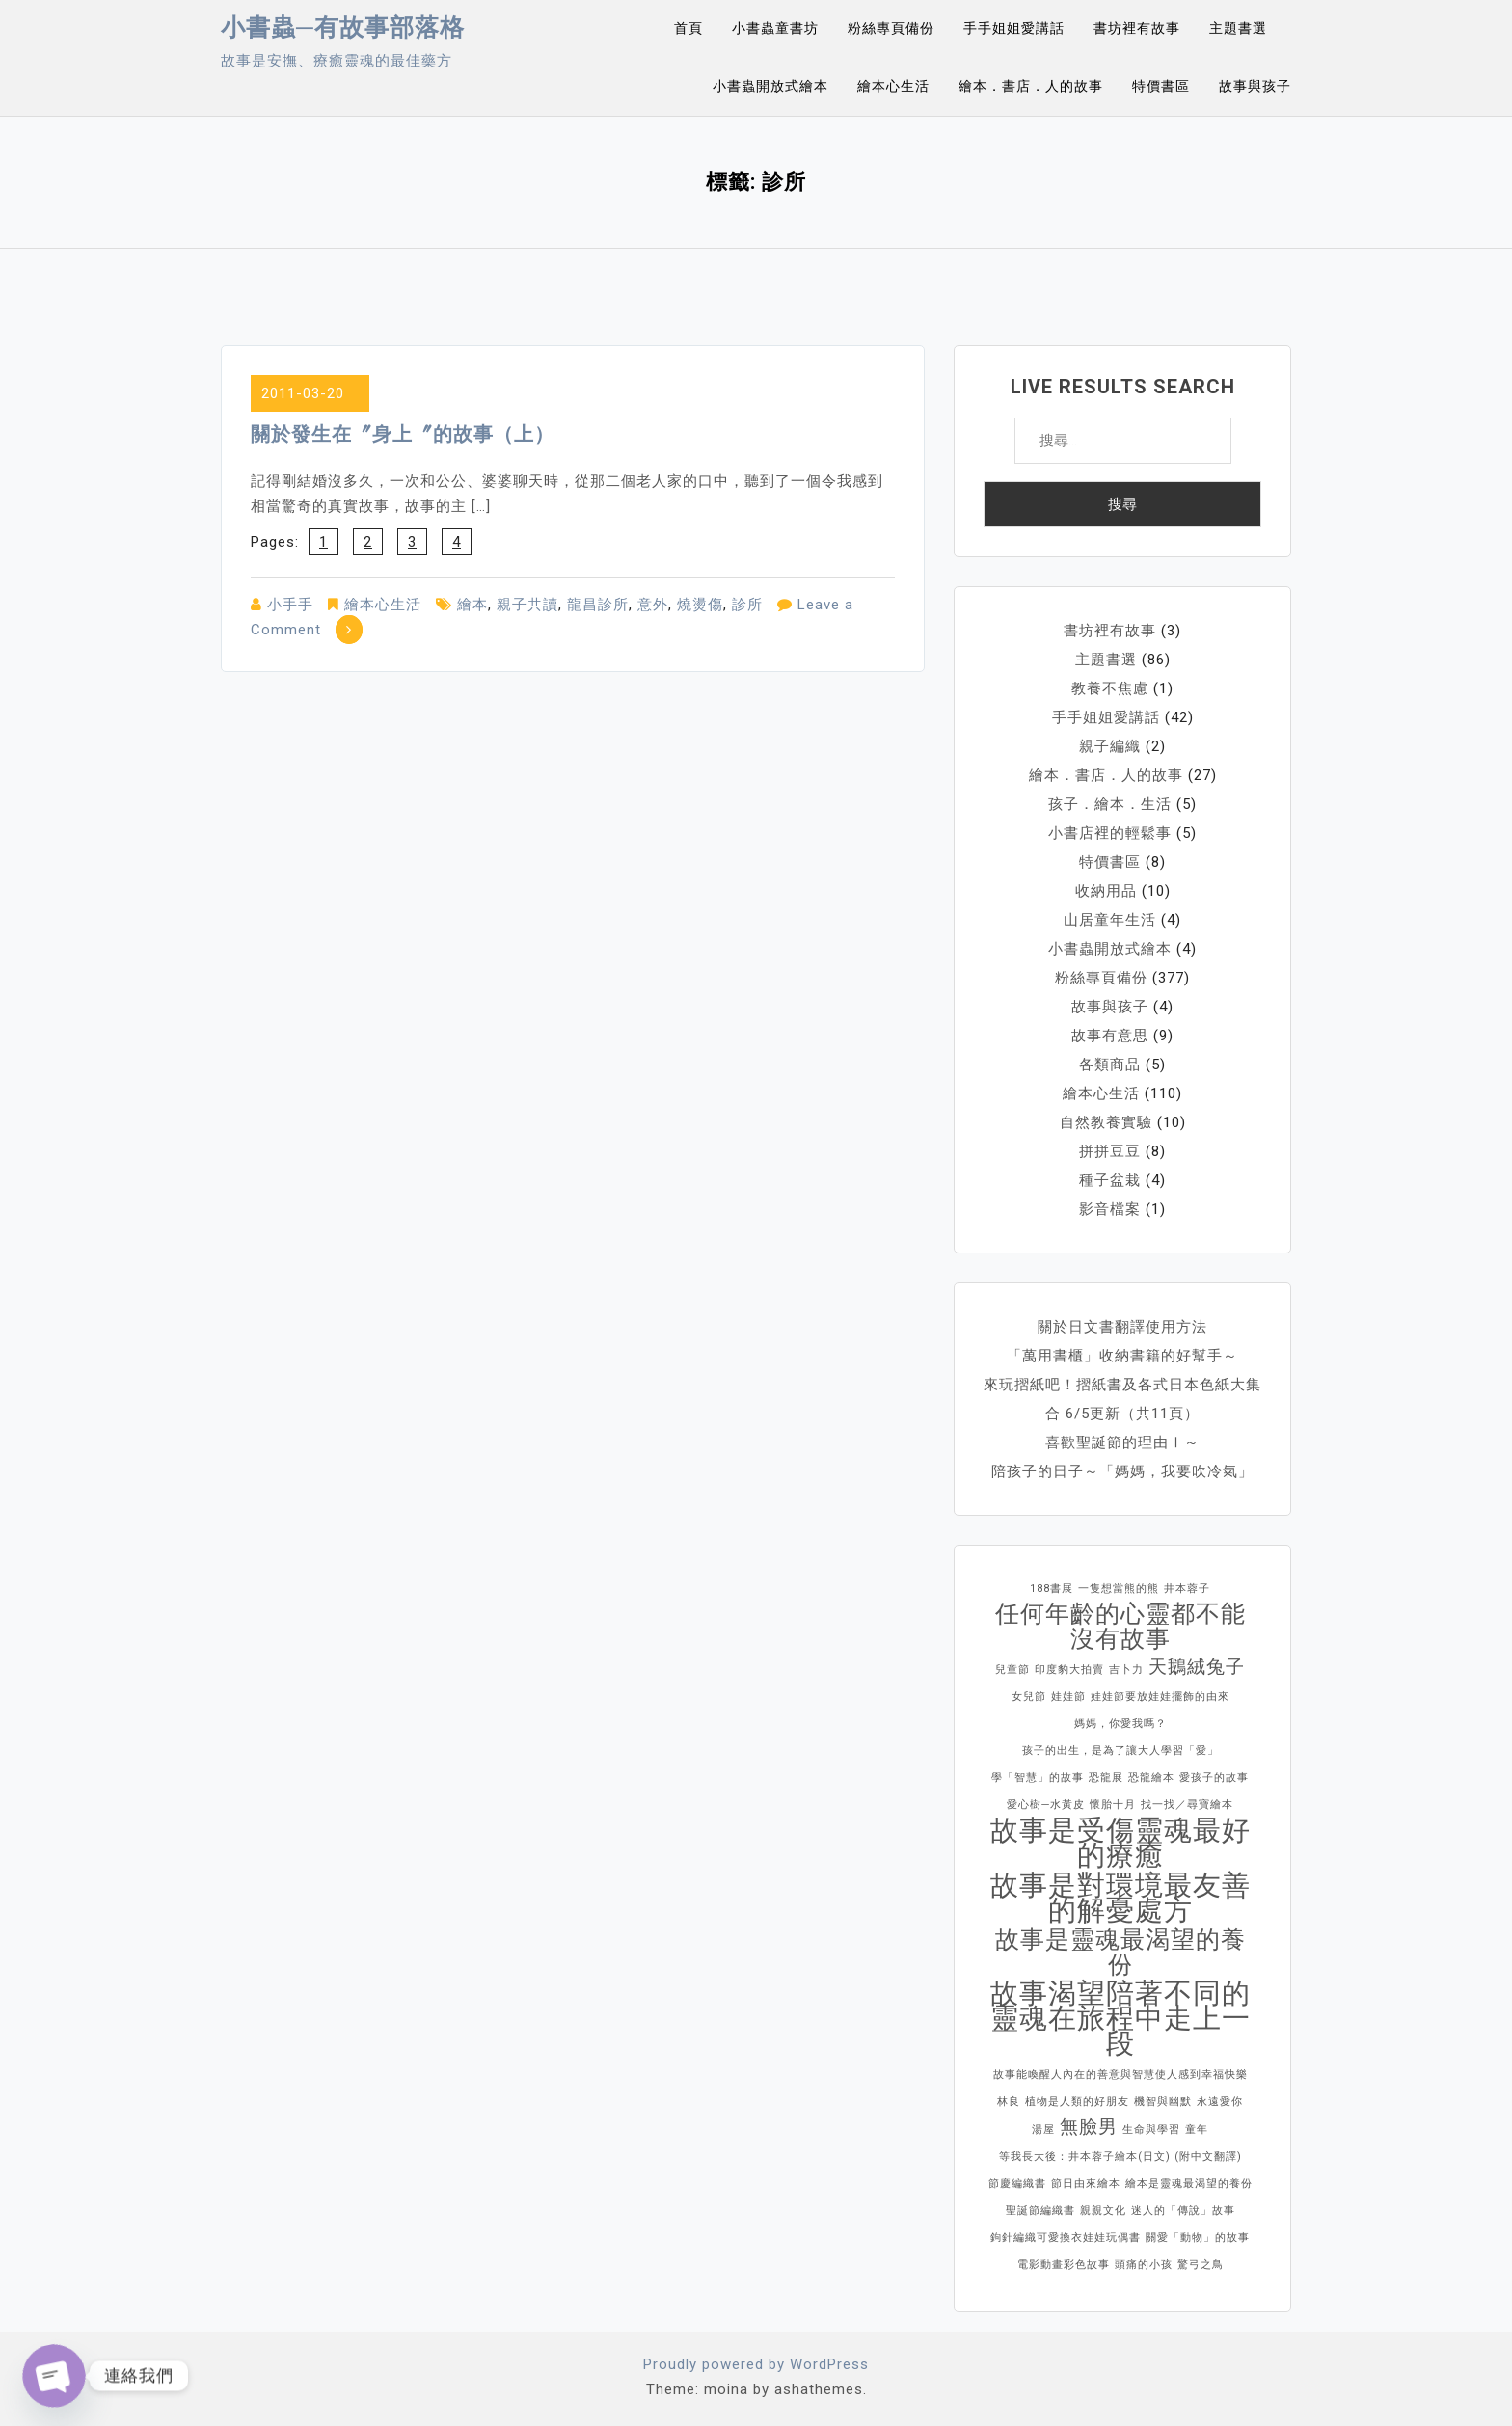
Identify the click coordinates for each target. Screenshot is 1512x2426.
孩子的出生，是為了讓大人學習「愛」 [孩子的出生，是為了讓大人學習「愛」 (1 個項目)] (1120, 1750)
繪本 (472, 604)
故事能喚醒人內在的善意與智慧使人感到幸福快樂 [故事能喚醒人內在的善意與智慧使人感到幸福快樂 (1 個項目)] (1120, 2074)
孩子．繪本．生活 (1110, 804)
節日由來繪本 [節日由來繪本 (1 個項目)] (1085, 2183)
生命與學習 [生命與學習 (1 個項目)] (1151, 2129)
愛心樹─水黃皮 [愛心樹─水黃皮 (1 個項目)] (1046, 1804)
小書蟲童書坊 (775, 28)
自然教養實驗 (1106, 1122)
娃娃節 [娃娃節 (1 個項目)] (1068, 1696)
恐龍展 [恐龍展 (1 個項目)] (1106, 1777)
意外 (652, 604)
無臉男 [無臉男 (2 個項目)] (1089, 2127)
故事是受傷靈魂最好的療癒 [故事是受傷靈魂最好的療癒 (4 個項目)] (1120, 1843)
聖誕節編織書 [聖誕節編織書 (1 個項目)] (1040, 2210)
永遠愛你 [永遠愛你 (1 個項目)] (1220, 2101)
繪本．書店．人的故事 (1030, 86)
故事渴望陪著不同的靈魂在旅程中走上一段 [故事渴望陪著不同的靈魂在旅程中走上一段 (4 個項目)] (1120, 2018)
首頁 (688, 28)
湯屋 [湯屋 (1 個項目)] (1043, 2129)
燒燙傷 (700, 604)
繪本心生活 (893, 86)
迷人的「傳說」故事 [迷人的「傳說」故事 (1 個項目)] (1183, 2210)
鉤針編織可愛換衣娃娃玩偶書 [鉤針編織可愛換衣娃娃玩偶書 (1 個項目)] (1065, 2237)
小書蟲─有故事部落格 (343, 27)
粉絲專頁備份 (891, 28)
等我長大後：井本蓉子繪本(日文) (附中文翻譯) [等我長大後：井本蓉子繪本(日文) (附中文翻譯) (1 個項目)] (1120, 2156)
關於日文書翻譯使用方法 (1122, 1326)
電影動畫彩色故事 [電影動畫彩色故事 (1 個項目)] (1063, 2264)
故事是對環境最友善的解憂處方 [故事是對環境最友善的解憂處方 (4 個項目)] (1120, 1898)
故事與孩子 (1255, 86)
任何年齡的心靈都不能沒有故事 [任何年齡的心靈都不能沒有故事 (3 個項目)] (1120, 1627)
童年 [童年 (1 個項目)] (1196, 2129)
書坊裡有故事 (1137, 28)
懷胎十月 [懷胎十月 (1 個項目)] (1113, 1804)
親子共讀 (527, 604)
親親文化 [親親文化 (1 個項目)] (1103, 2210)
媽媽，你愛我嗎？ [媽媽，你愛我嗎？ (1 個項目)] (1120, 1723)
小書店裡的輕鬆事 (1110, 833)
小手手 (290, 604)
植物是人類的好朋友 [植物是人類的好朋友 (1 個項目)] (1077, 2101)
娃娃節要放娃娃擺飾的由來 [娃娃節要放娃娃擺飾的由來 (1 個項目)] (1160, 1696)
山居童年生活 (1110, 920)
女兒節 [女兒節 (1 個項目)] (1029, 1696)
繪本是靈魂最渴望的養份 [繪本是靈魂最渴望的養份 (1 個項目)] (1189, 2183)
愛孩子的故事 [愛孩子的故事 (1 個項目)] (1214, 1777)
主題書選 (1238, 28)
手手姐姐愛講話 (1014, 28)
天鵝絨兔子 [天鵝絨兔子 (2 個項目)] (1196, 1667)
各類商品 (1110, 1064)
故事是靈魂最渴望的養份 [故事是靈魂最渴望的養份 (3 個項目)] (1120, 1952)
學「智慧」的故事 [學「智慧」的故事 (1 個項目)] (1037, 1777)
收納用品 (1106, 891)
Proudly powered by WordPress (756, 2364)
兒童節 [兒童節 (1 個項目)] (1012, 1669)
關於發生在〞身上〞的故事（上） (402, 433)
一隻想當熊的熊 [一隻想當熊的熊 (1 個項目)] (1118, 1588)
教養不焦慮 (1109, 688)
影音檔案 (1110, 1209)
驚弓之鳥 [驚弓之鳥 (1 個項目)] (1200, 2264)
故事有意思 (1109, 1035)
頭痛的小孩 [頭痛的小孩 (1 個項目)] (1144, 2264)
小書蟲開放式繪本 (770, 86)
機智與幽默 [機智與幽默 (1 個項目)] (1163, 2101)
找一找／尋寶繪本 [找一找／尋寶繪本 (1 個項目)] (1187, 1804)
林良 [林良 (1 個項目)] (1008, 2101)
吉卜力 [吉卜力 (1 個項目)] (1126, 1669)
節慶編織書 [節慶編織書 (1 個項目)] (1017, 2183)
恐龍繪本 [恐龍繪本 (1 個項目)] (1151, 1777)
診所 (747, 604)
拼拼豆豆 (1110, 1151)
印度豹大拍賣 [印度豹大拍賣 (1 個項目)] (1069, 1669)
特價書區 (1161, 86)
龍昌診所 (598, 604)
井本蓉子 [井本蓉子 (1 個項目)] (1187, 1588)
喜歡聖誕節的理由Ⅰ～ (1122, 1442)
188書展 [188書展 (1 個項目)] (1051, 1588)
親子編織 (1110, 746)
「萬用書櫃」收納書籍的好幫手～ (1122, 1355)
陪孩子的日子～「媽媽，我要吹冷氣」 (1122, 1471)
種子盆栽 (1110, 1180)
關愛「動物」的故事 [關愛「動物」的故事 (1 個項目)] (1198, 2237)
